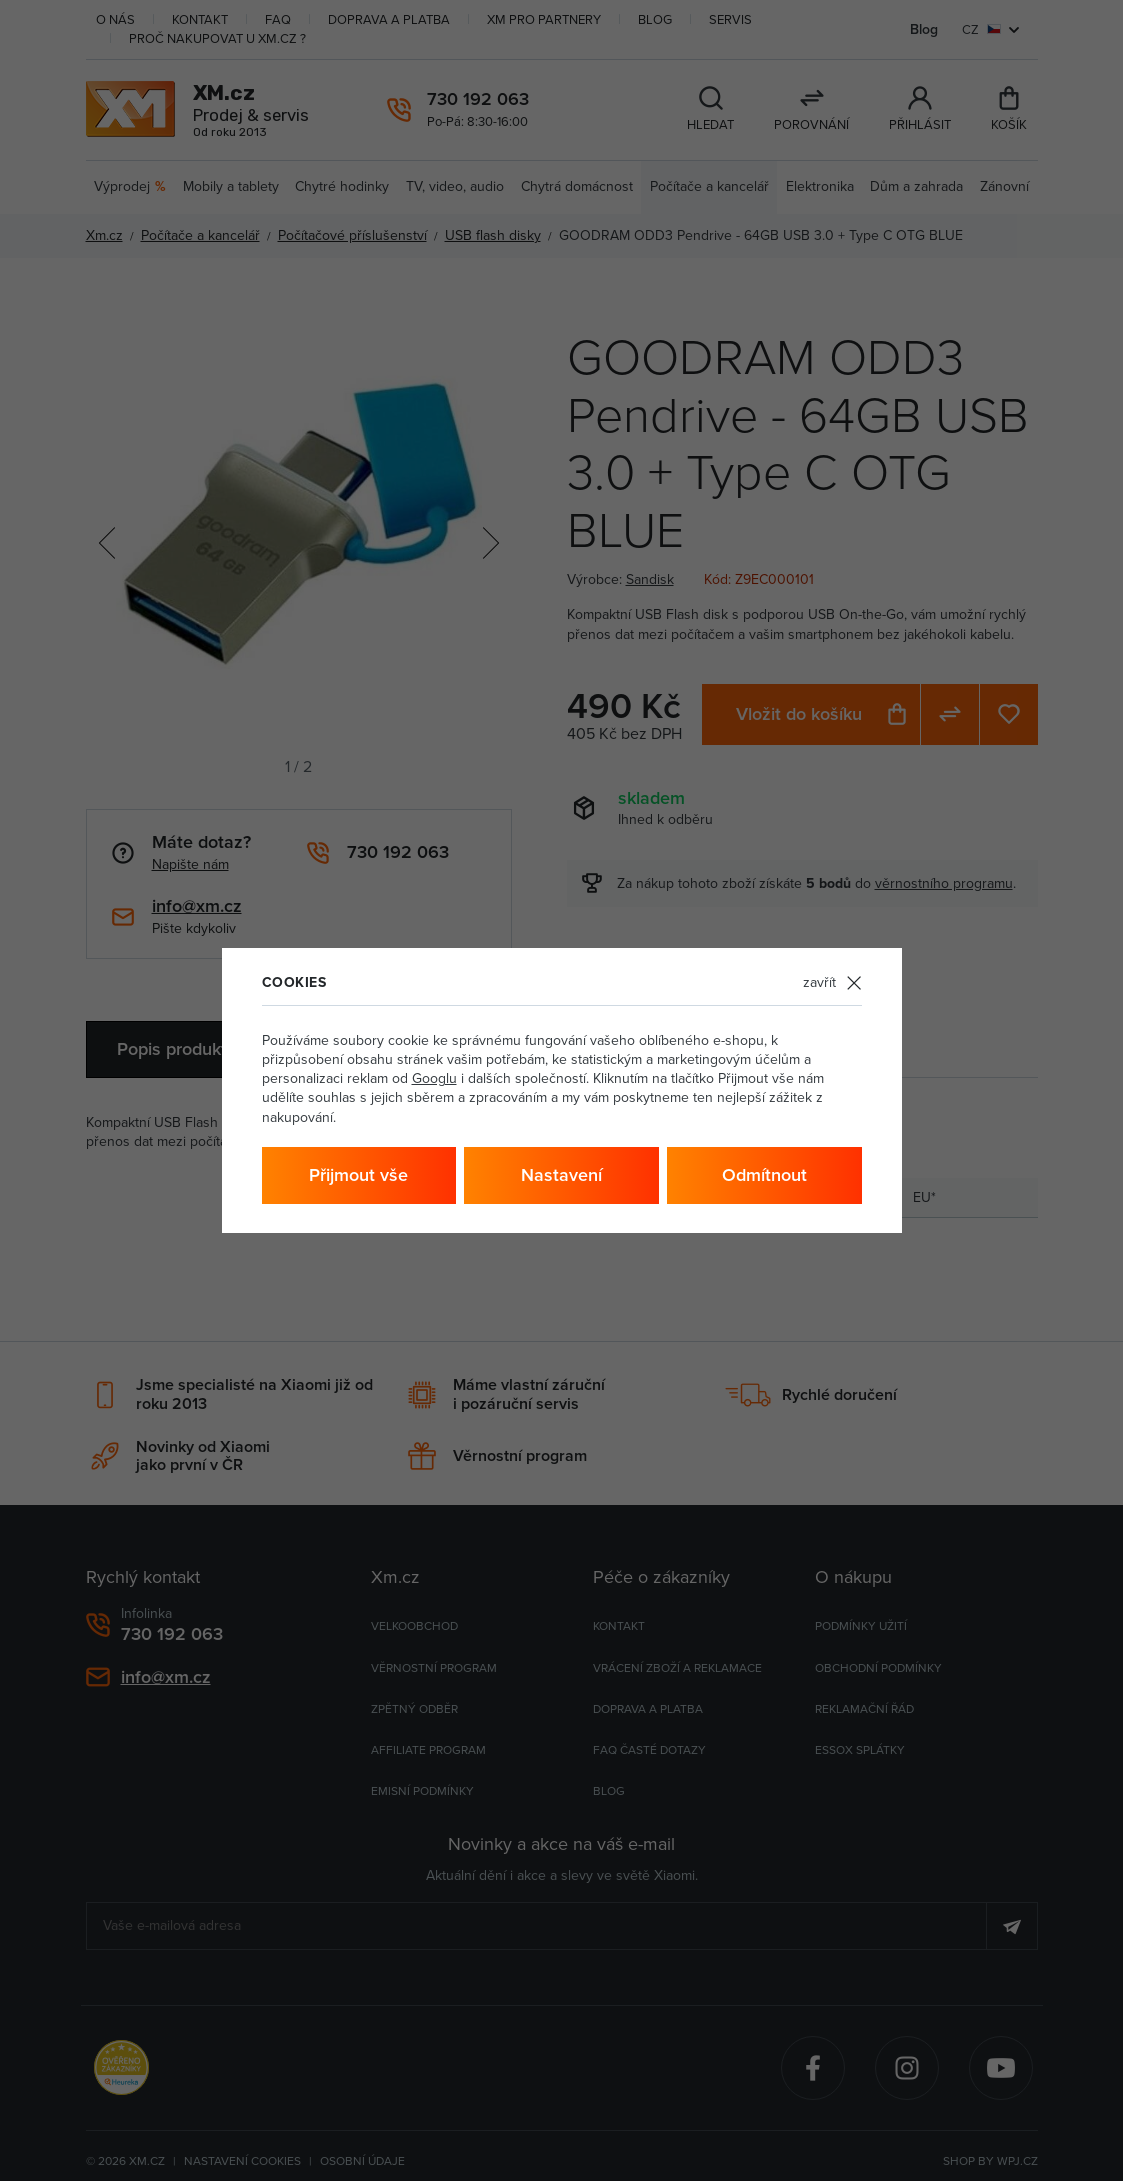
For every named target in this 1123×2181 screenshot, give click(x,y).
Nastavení (561, 1174)
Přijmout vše (358, 1174)
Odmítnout (764, 1174)
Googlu (434, 1078)
